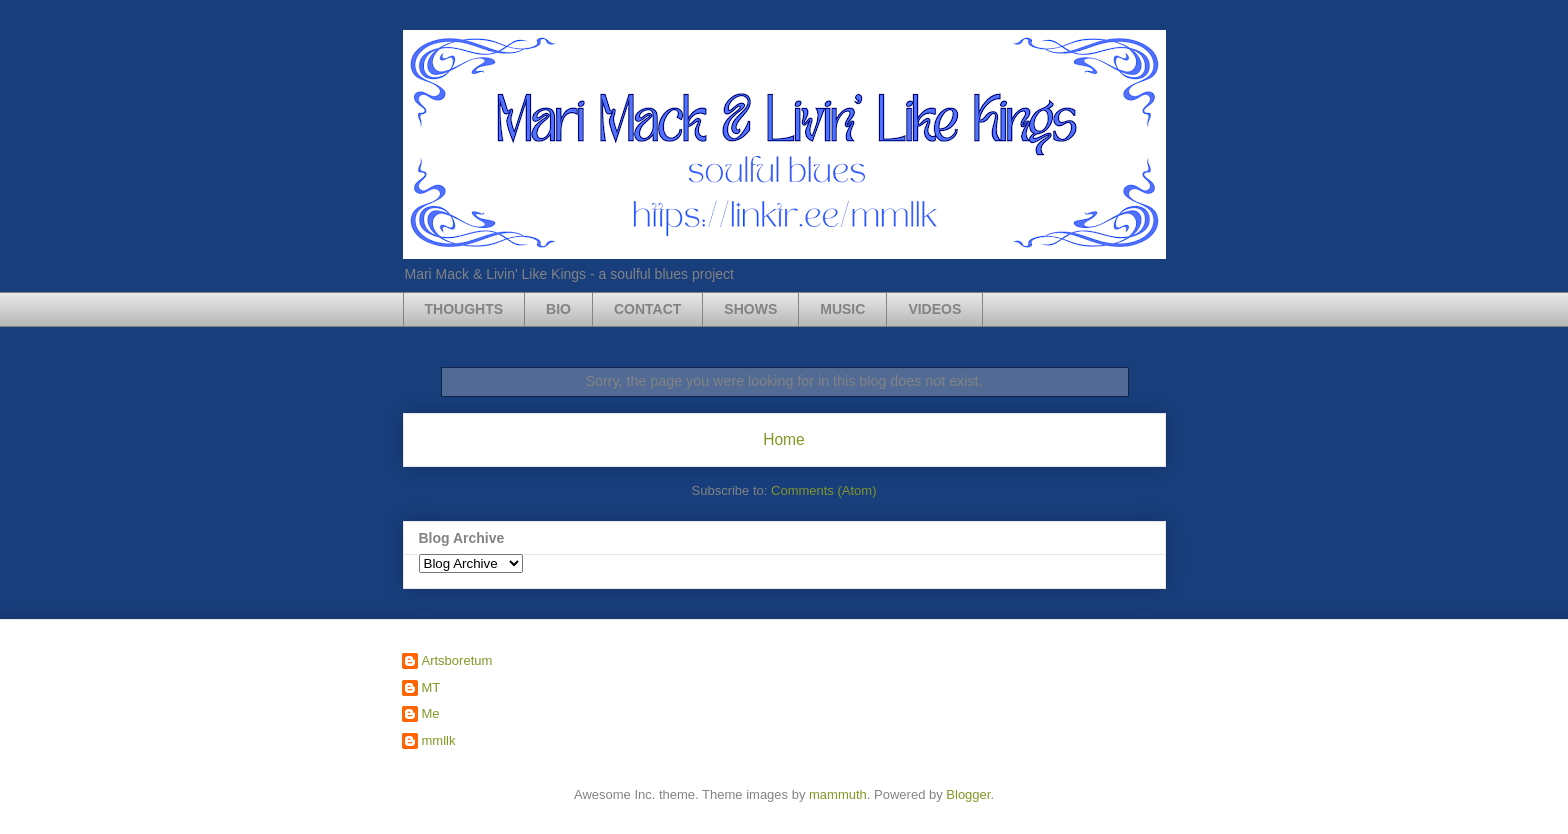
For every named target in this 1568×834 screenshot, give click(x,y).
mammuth (838, 794)
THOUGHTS (464, 309)
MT (431, 687)
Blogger (968, 794)
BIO (558, 309)
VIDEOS (934, 309)
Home (784, 439)
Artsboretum (457, 660)
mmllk (439, 740)
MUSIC (842, 309)
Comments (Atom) (823, 490)
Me (431, 713)
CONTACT (647, 309)
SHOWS (750, 309)
